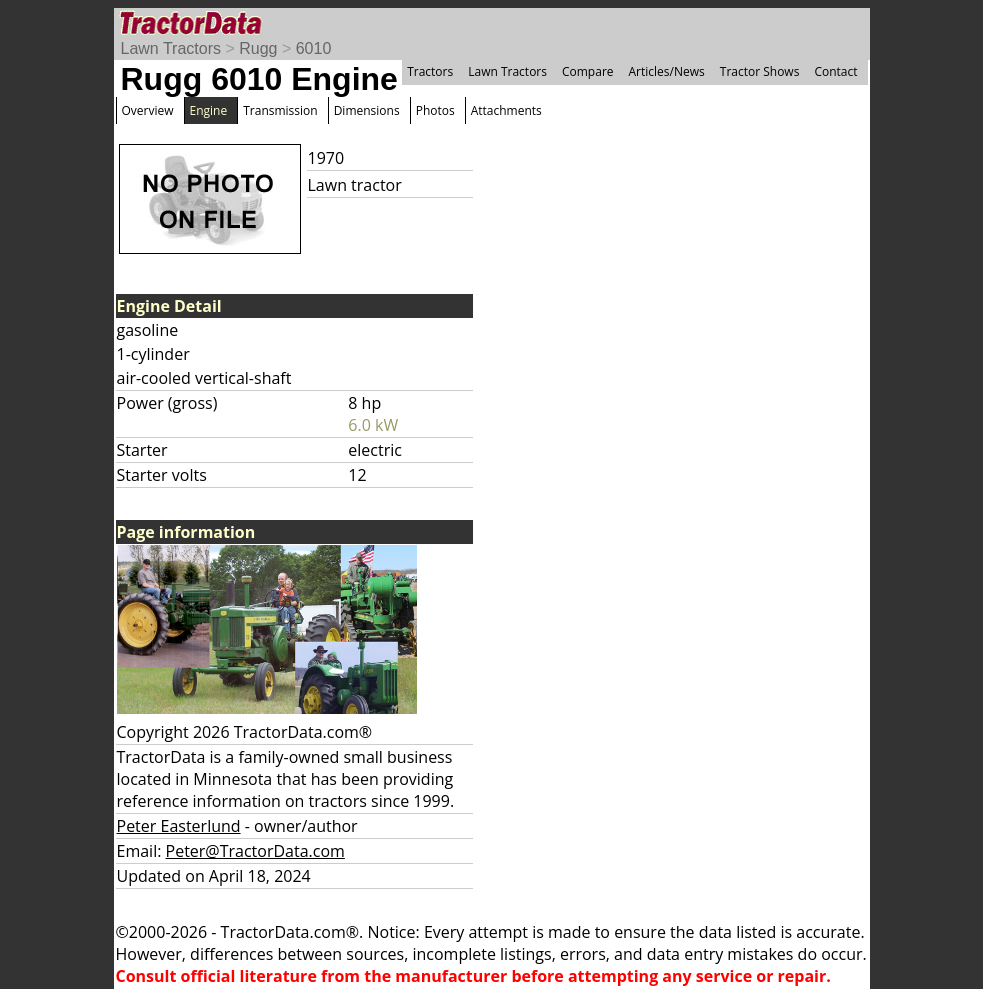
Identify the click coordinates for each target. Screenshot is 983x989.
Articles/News (667, 71)
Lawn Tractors (171, 48)
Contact (835, 71)
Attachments (506, 110)
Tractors (430, 71)
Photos (435, 110)
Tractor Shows (760, 71)
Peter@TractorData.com (255, 851)
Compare (588, 71)
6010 (314, 48)
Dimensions (367, 110)
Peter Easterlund (179, 826)
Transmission (280, 110)
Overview (148, 110)
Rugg (258, 48)
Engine (209, 110)
